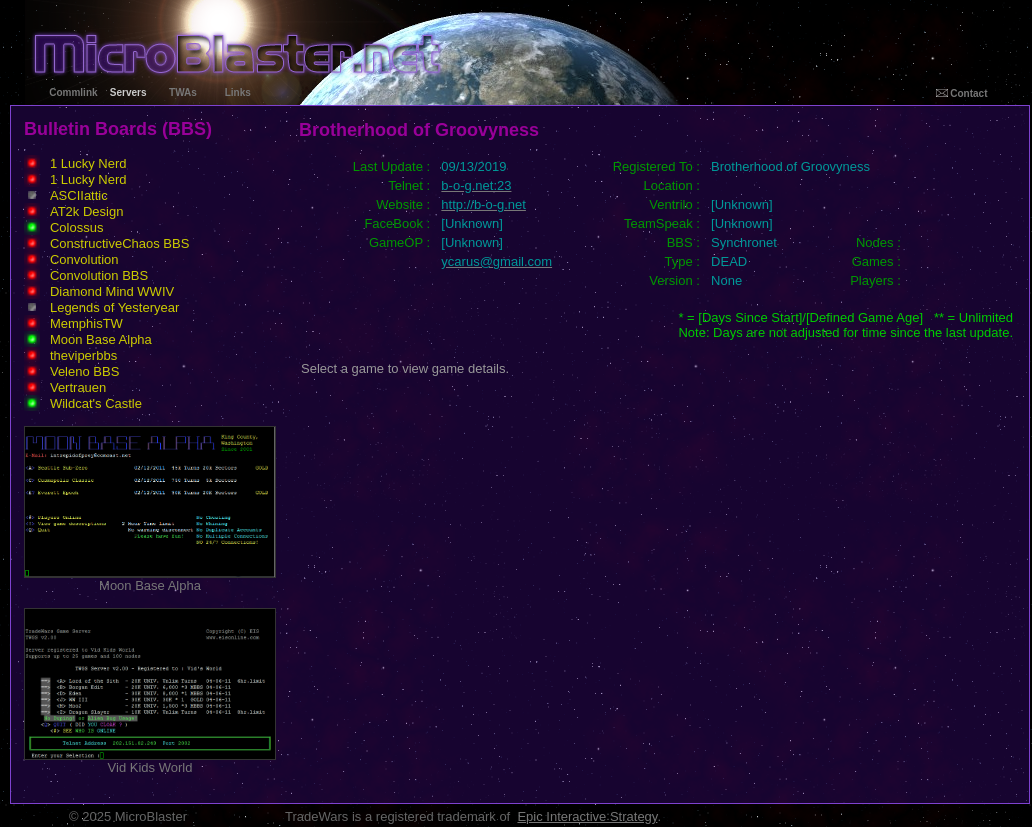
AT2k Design (86, 211)
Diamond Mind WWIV (112, 291)
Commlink (73, 92)
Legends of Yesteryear (114, 307)
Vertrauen (78, 387)
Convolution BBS (99, 275)
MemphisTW (86, 323)
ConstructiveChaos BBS (119, 243)
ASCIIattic (79, 195)
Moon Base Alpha (101, 339)
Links (238, 92)
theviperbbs (83, 355)
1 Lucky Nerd (88, 163)
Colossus (76, 227)
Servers (128, 92)
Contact (962, 93)
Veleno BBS (84, 371)
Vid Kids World (150, 761)
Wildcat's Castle (96, 403)
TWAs (183, 92)
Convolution (84, 259)
